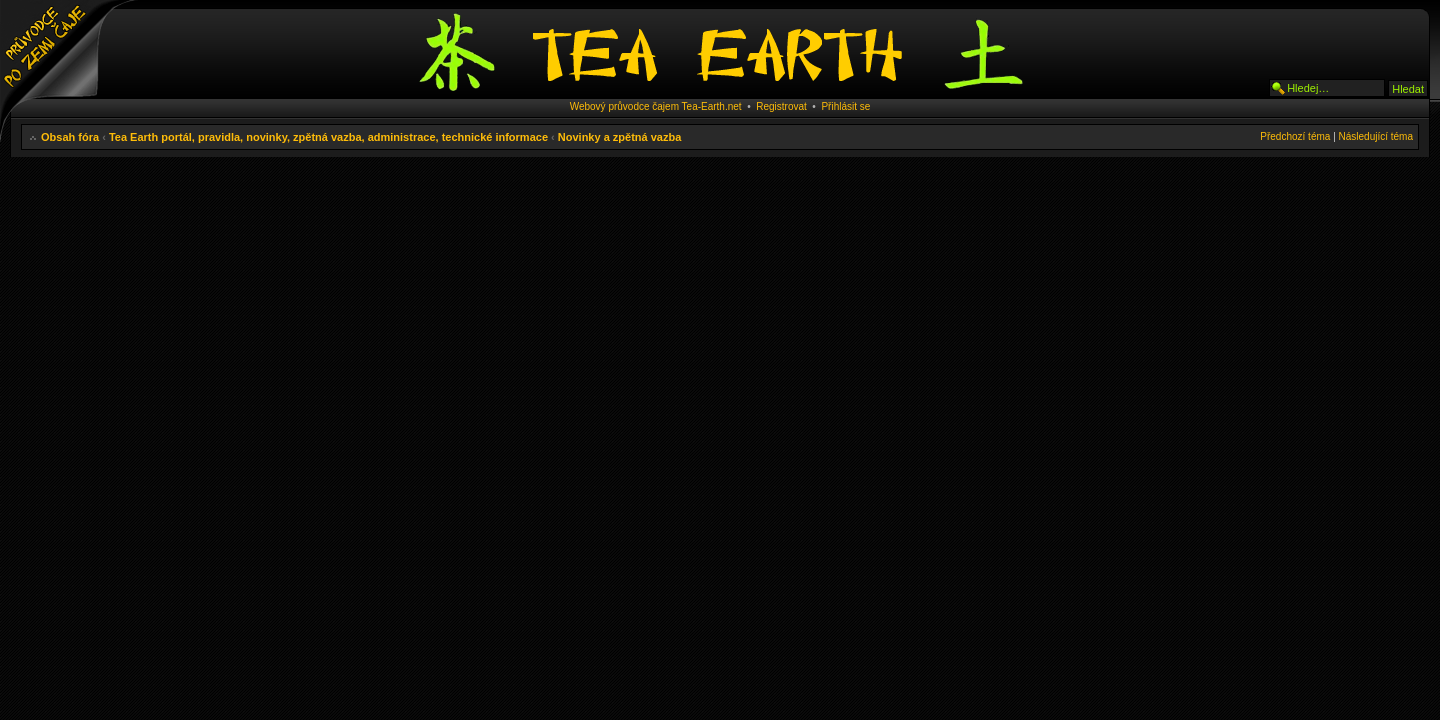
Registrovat (781, 106)
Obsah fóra (70, 137)
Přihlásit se (845, 106)
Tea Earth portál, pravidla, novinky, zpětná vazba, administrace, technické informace (328, 137)
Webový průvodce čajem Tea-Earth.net (656, 106)
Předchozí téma (1295, 136)
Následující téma (1376, 136)
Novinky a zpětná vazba (620, 137)
